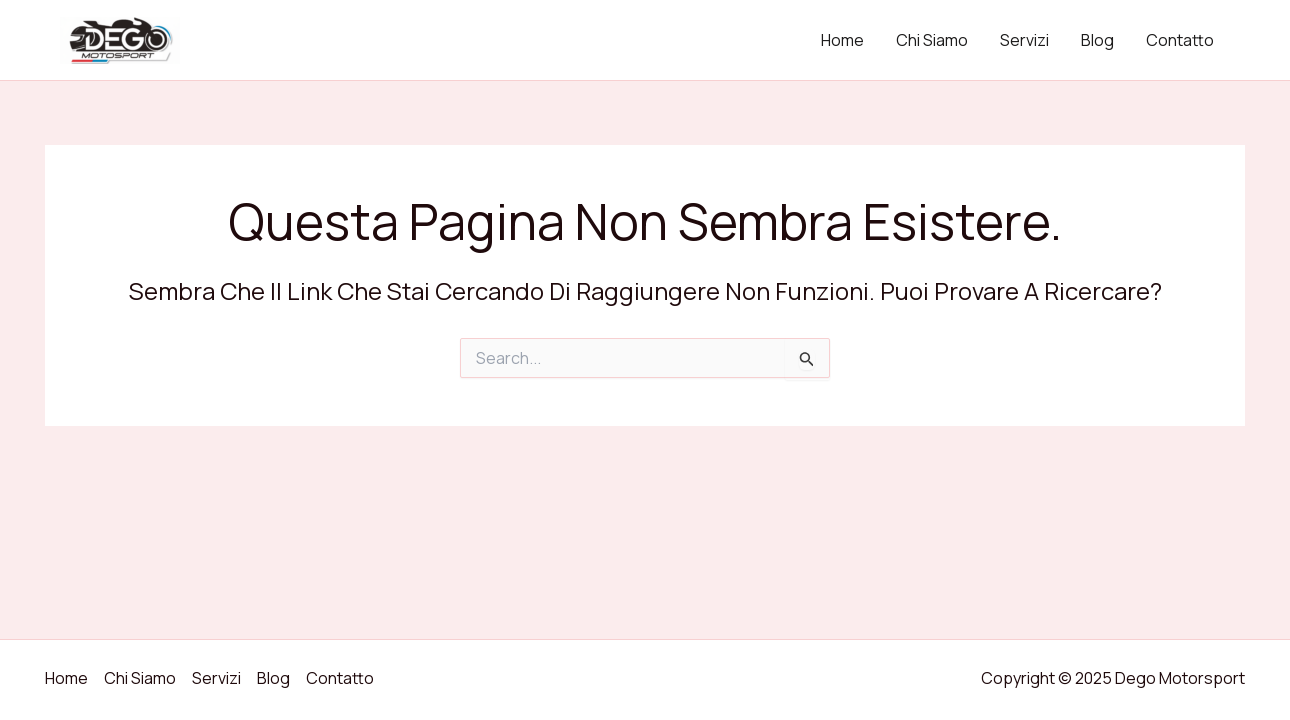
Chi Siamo (932, 40)
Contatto (1180, 40)
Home (842, 40)
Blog (1097, 40)
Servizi (1024, 40)
